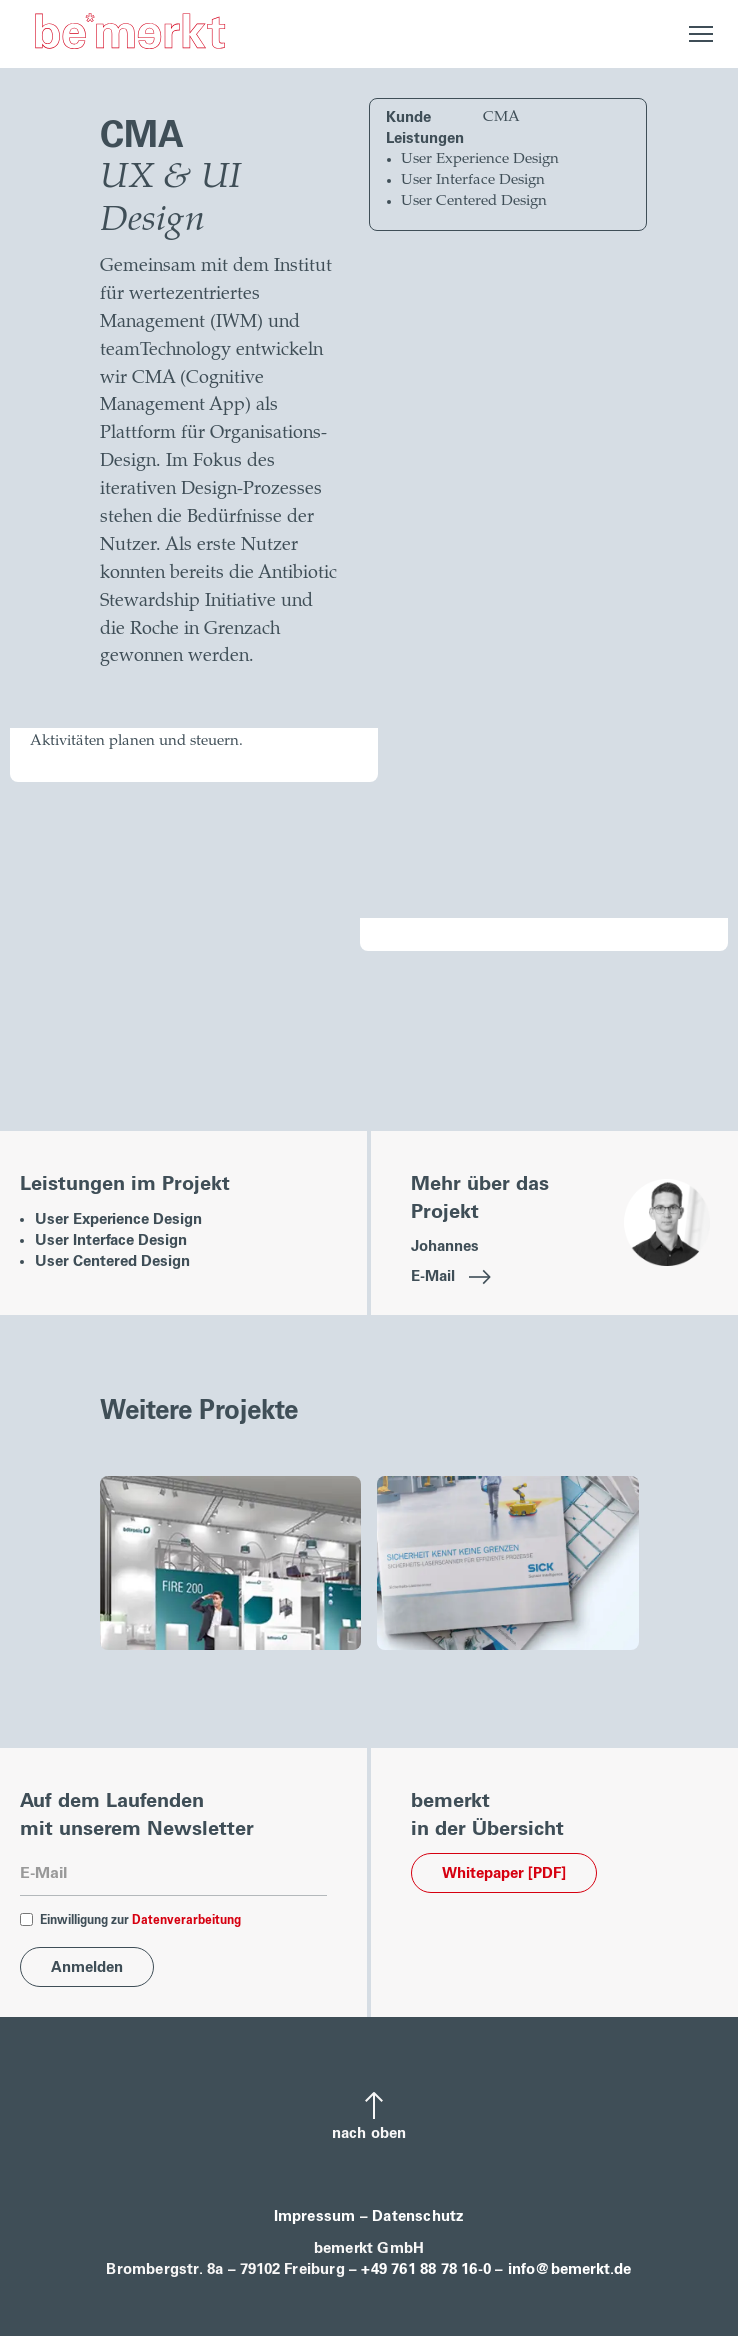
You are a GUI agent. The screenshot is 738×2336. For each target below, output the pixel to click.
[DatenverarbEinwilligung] (26, 1919)
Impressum (315, 2216)
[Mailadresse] (173, 1874)
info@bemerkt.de (570, 2269)
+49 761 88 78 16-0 (426, 2269)
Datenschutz (418, 2216)
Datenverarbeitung (186, 1921)
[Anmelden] (87, 1967)
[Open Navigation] (701, 34)
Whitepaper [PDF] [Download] (504, 1873)
